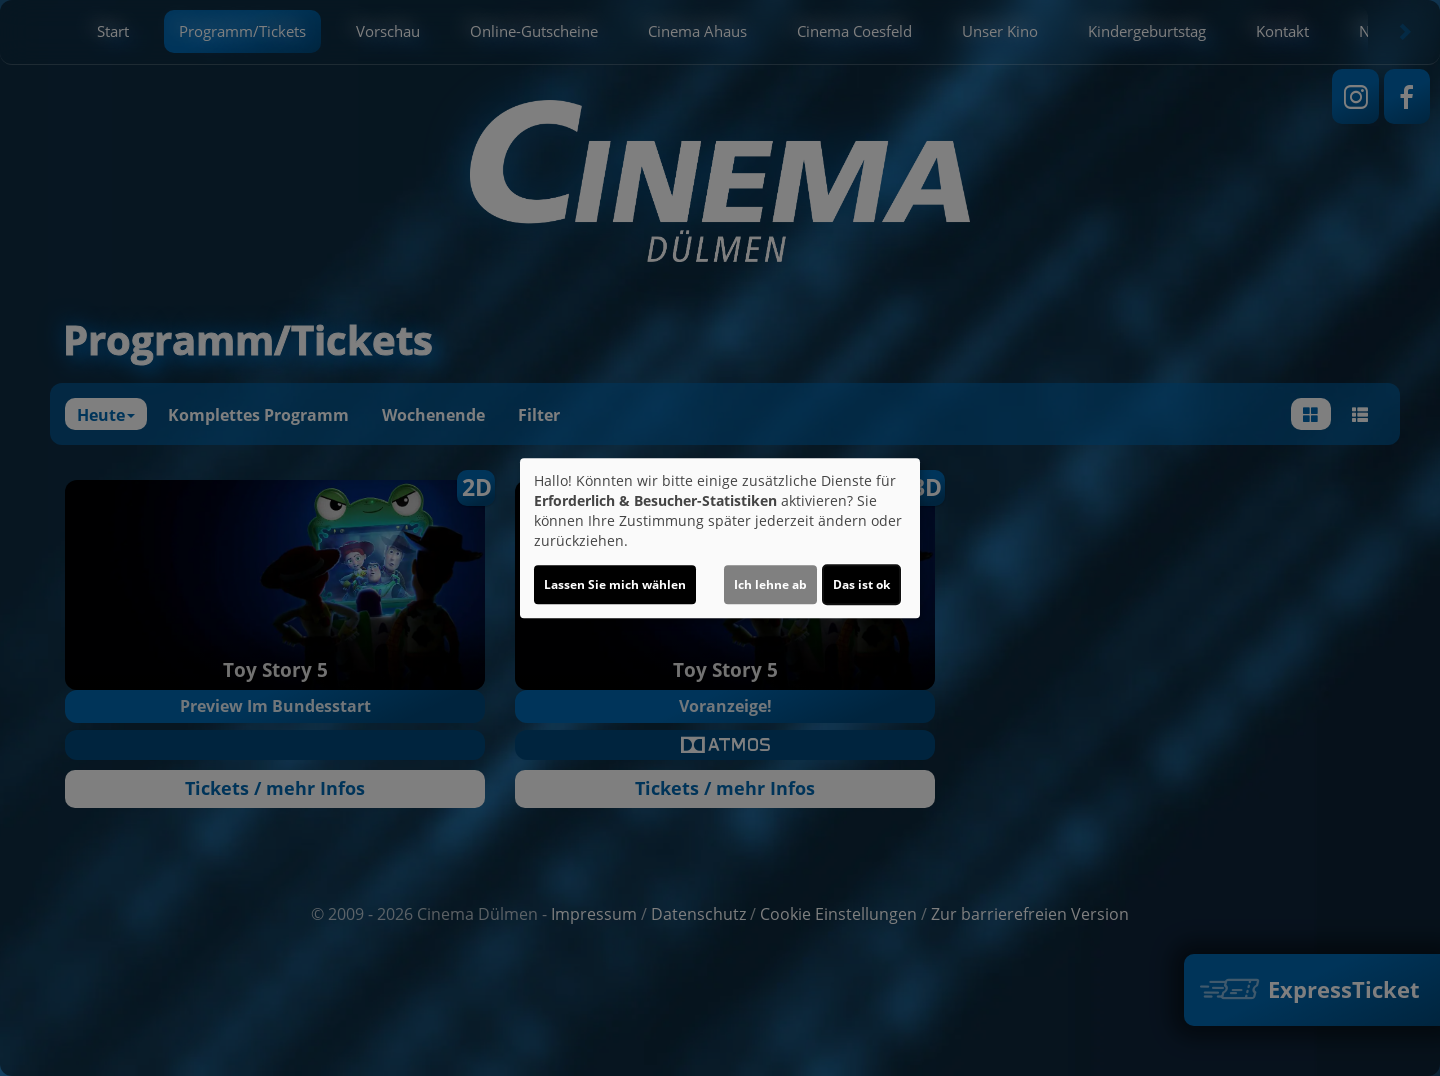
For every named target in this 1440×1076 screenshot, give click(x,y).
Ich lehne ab (770, 584)
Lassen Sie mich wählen (615, 584)
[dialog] (720, 538)
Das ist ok (861, 584)
